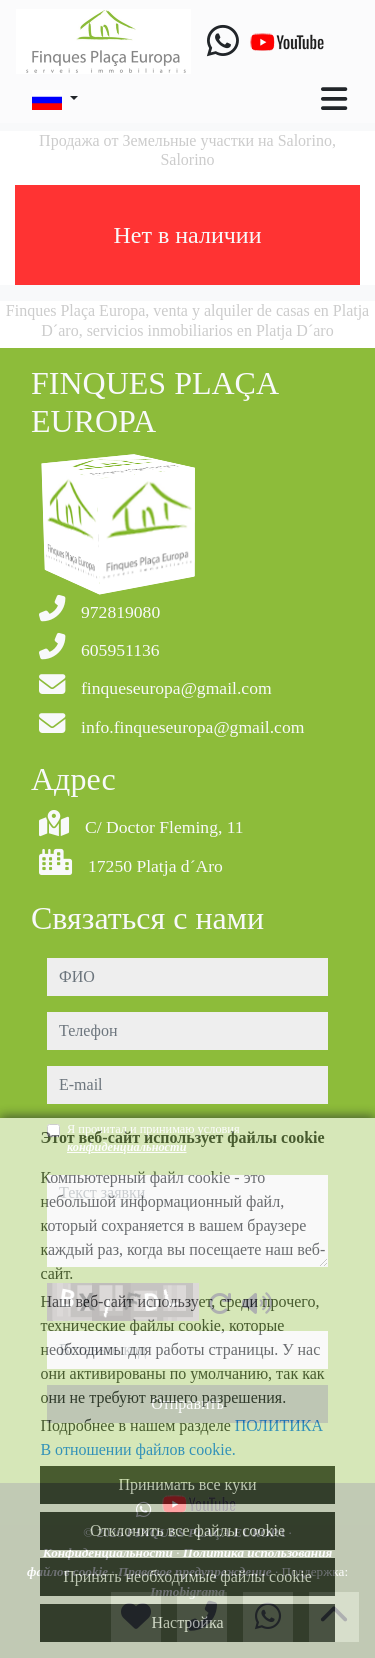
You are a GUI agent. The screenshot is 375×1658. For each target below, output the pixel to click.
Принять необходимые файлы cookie (187, 1576)
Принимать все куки (188, 1484)
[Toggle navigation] (334, 99)
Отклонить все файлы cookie (187, 1530)
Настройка (187, 1622)
